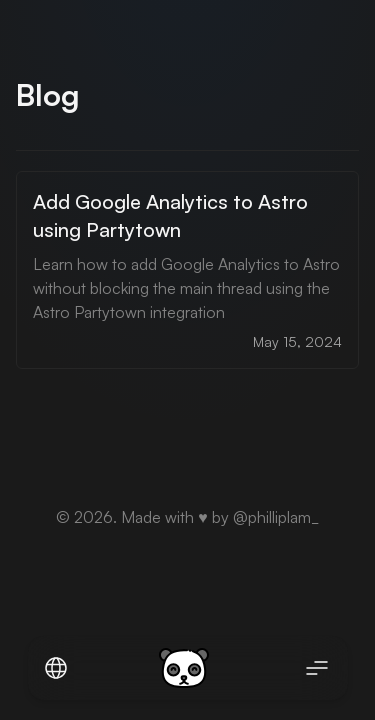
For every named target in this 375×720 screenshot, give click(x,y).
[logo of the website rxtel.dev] (184, 668)
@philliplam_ (276, 517)
